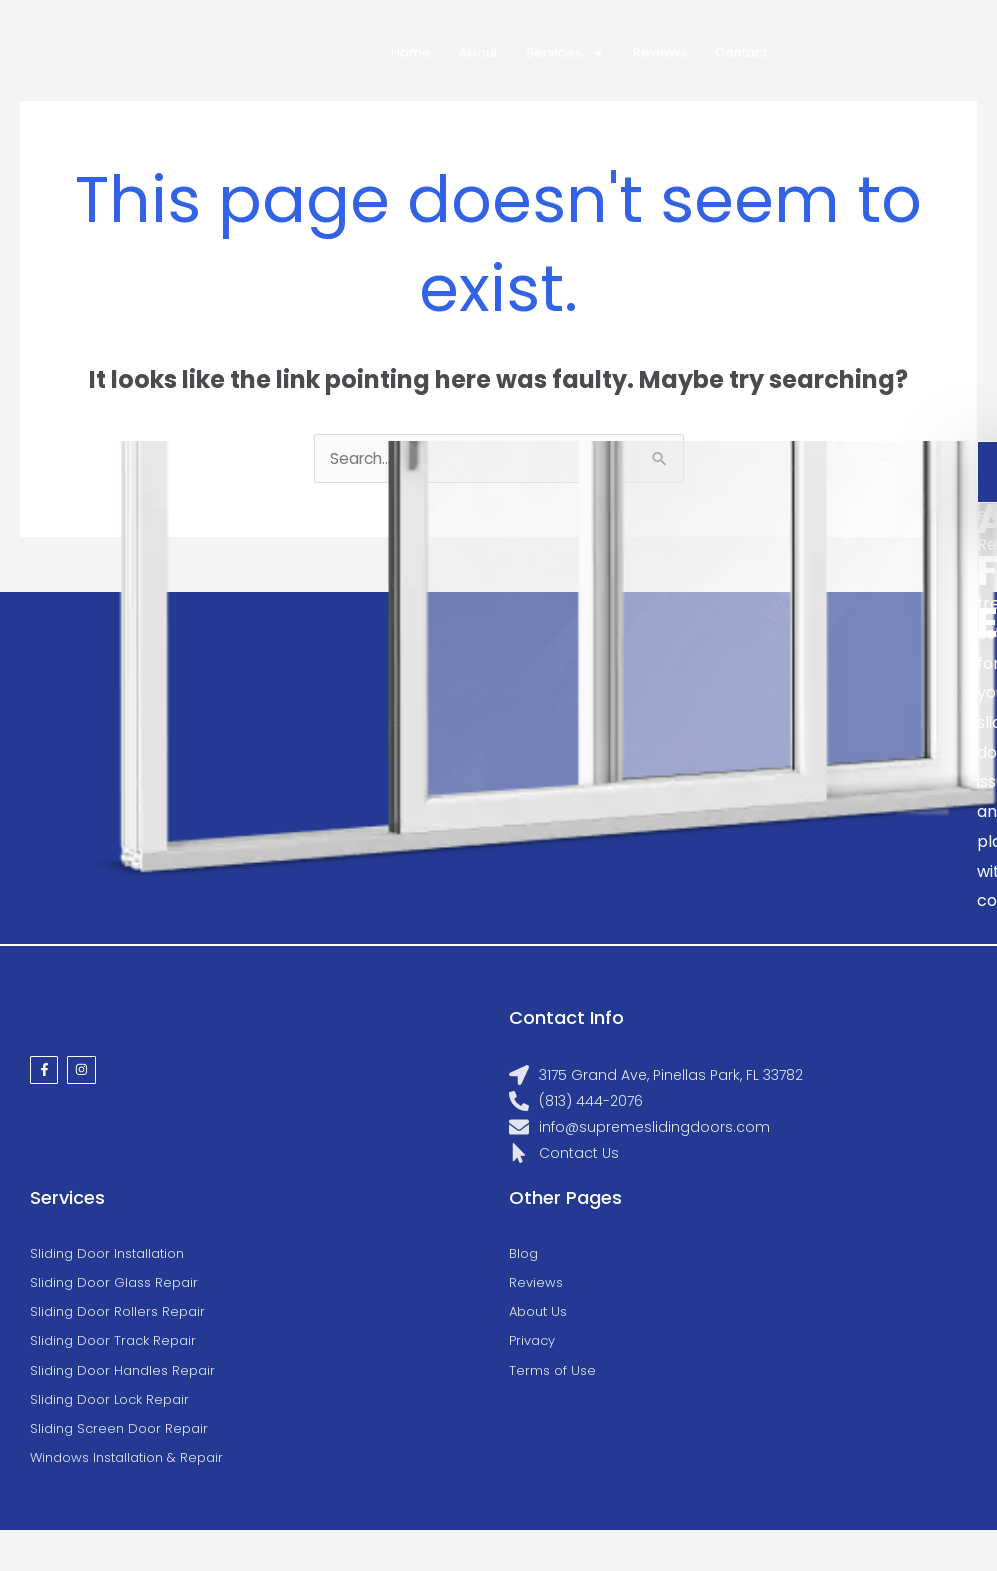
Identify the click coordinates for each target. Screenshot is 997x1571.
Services (565, 53)
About (478, 52)
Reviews (660, 52)
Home (411, 52)
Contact (741, 52)
